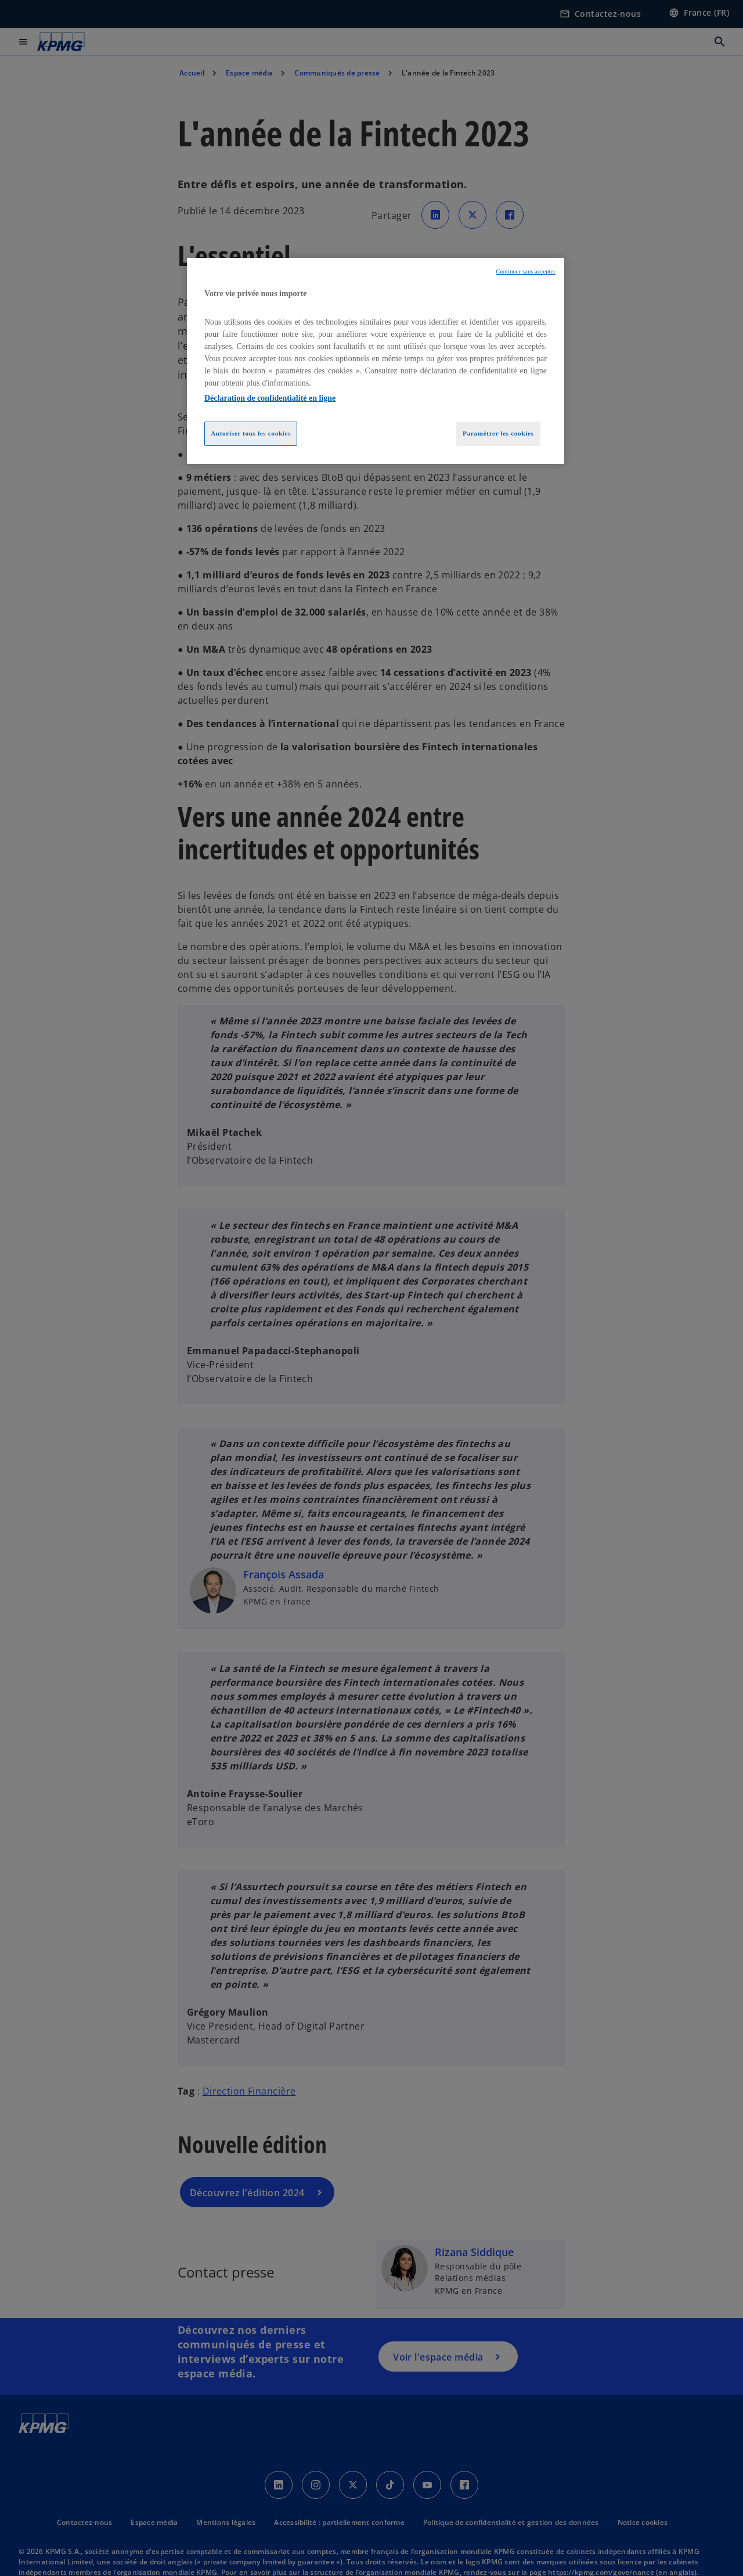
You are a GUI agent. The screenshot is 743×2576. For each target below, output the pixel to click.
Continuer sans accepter (526, 271)
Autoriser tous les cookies (251, 433)
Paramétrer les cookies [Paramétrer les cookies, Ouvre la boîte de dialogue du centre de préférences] (498, 433)
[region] (375, 361)
